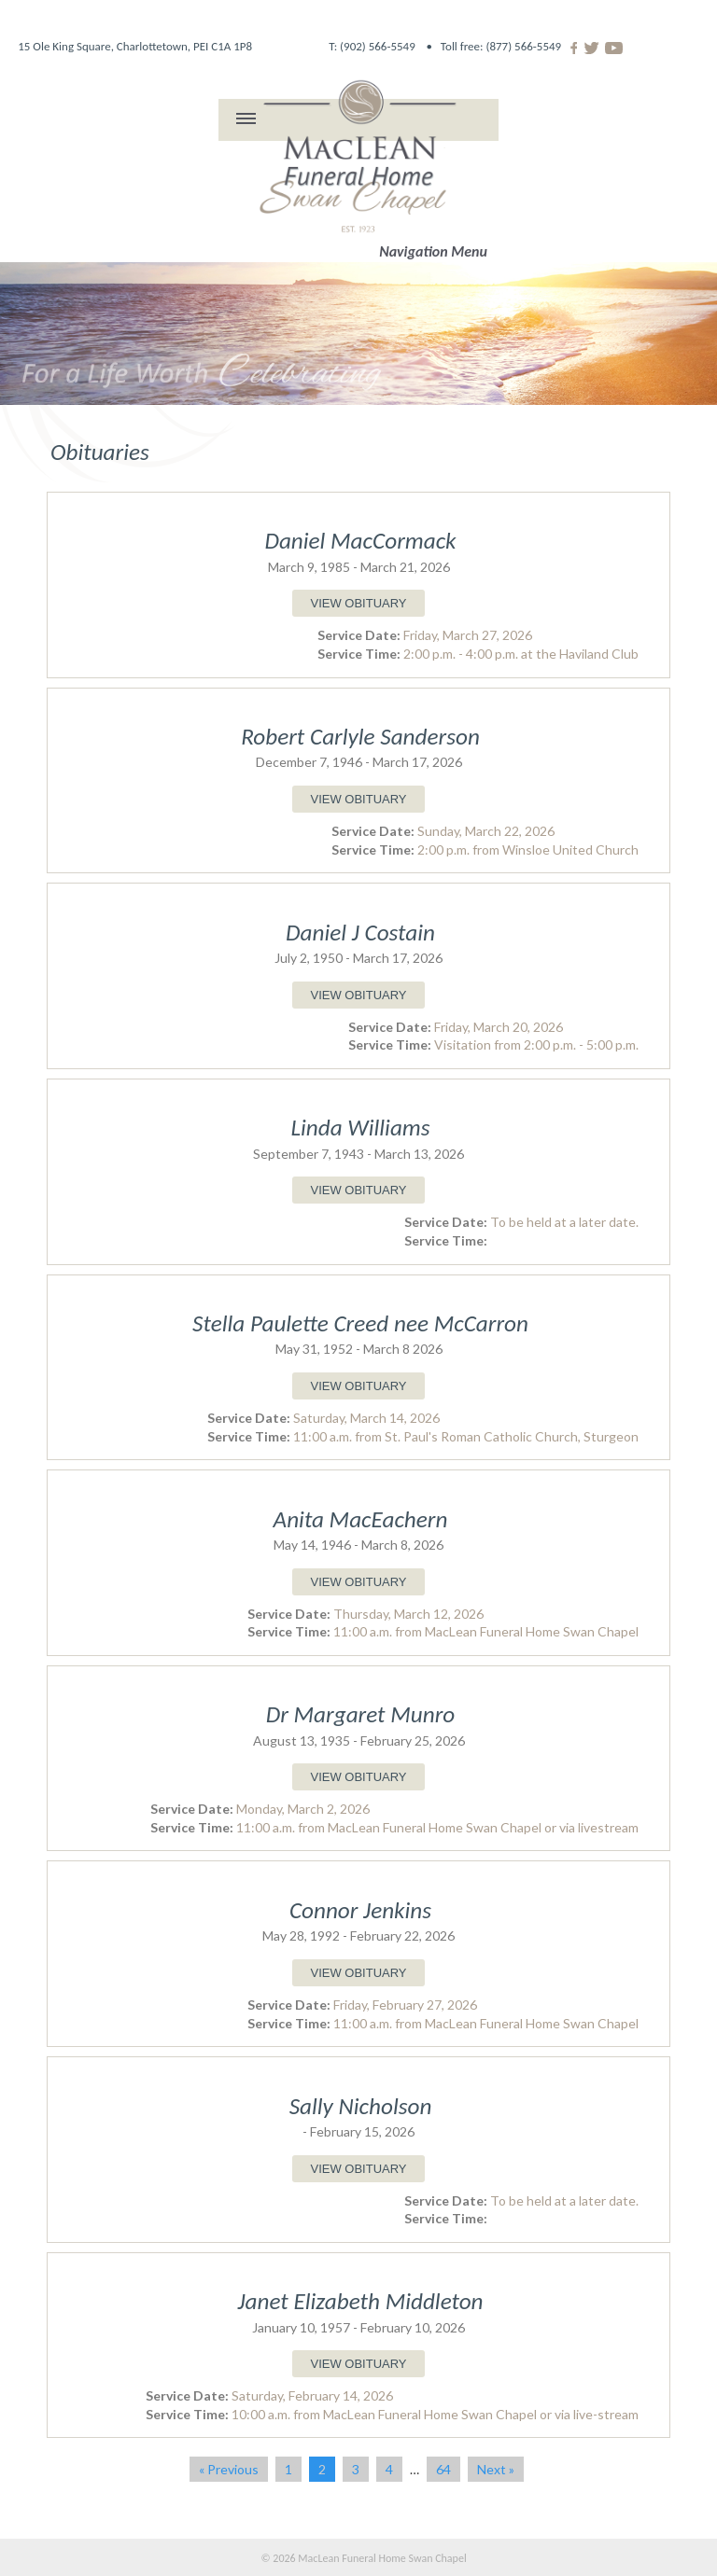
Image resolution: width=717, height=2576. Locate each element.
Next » (495, 2469)
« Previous (229, 2469)
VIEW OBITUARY (358, 603)
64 (443, 2469)
